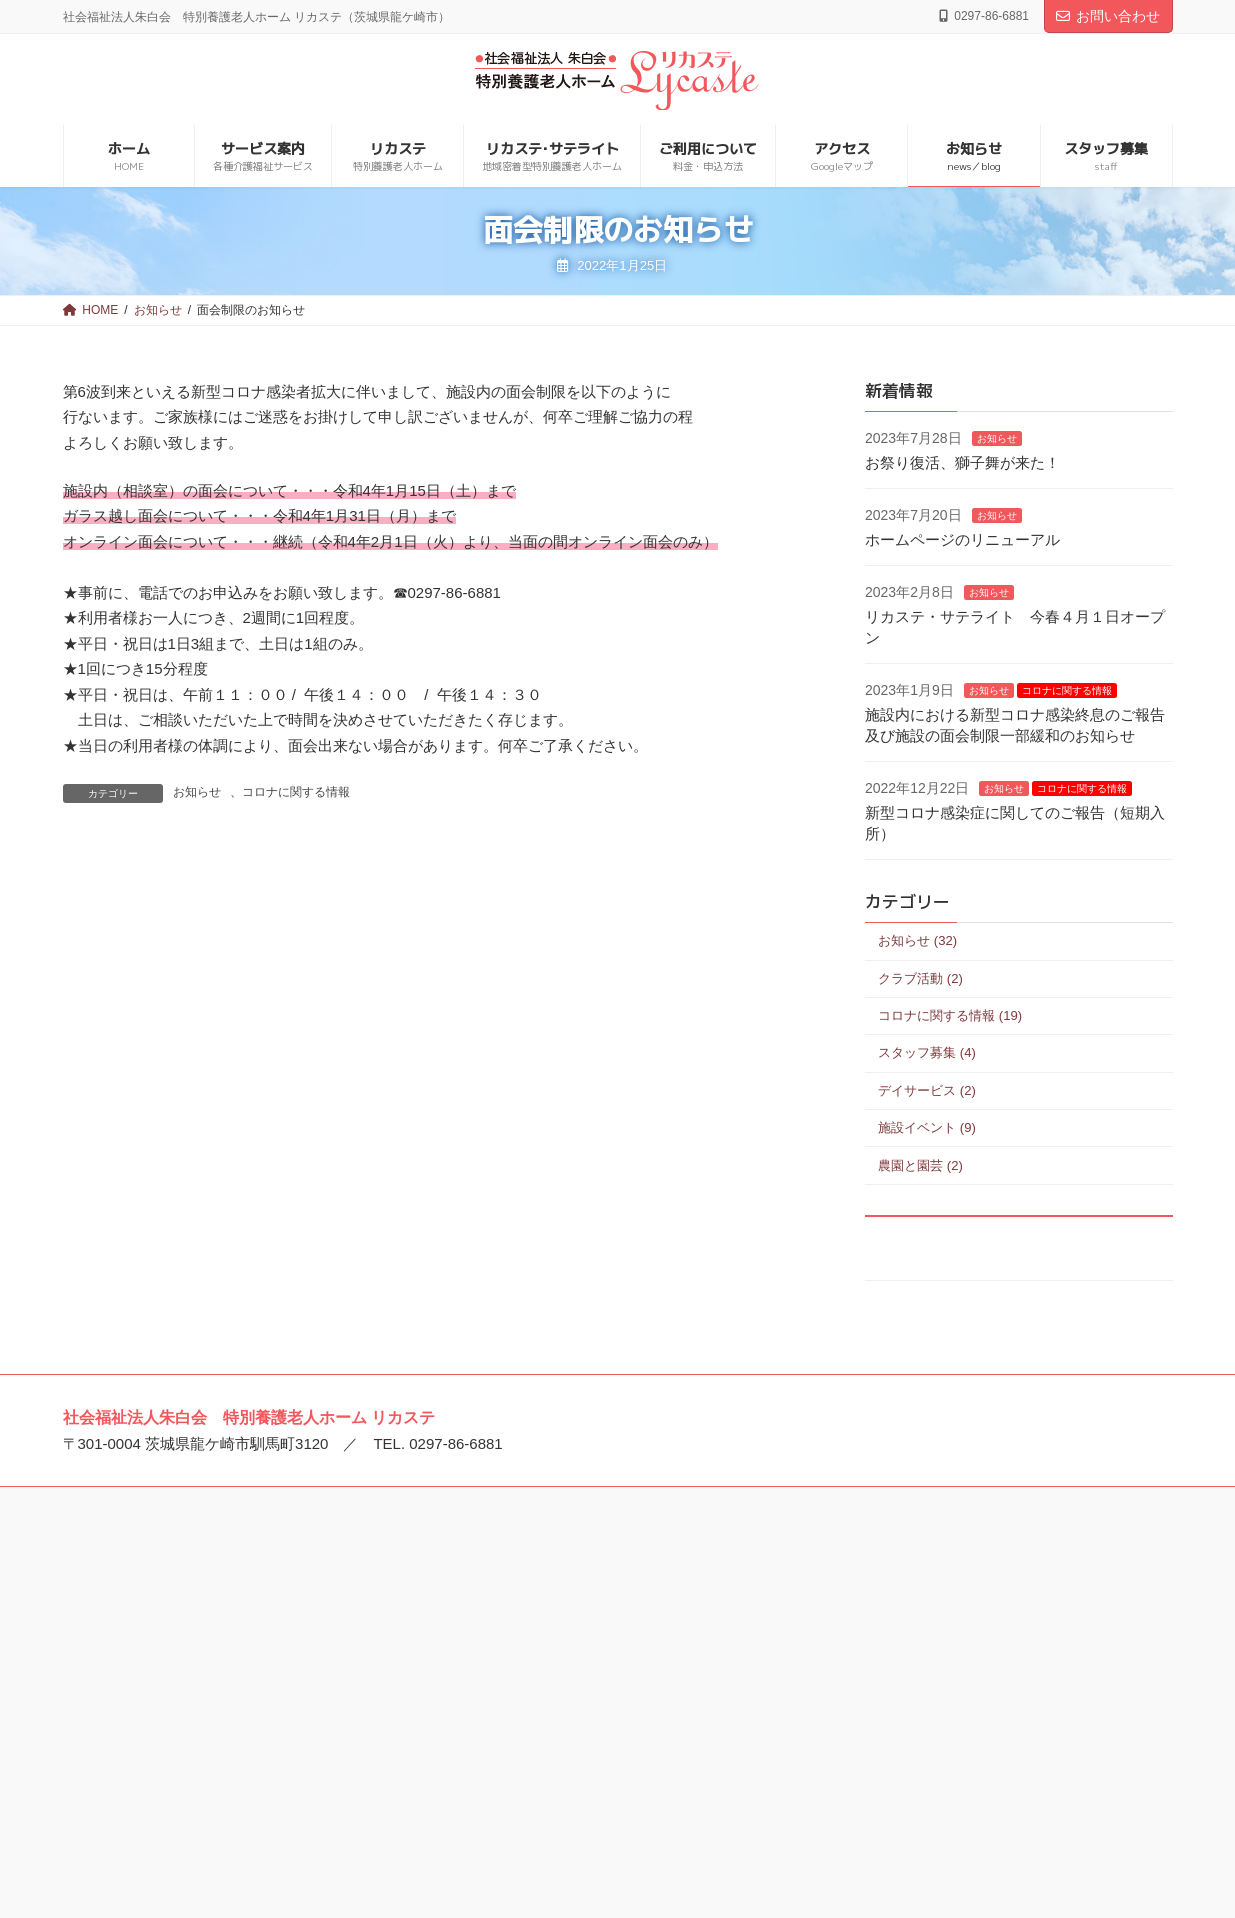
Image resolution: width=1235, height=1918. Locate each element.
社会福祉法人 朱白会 (159, 1611)
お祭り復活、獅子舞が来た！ (962, 462)
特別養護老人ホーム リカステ (187, 1704)
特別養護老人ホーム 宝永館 (936, 1611)
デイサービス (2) (927, 1089)
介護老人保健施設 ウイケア (558, 1734)
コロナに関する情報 (296, 792)
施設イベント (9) (927, 1127)
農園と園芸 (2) (920, 1164)
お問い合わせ (1108, 16)
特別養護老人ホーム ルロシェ (187, 1642)
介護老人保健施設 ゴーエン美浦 (572, 1642)
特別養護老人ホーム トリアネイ (194, 1734)
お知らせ (197, 792)
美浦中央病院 (514, 1611)
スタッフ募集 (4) (927, 1052)
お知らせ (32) (917, 940)
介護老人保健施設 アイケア (558, 1704)
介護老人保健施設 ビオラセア (565, 1765)
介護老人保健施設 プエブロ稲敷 (572, 1673)
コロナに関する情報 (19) (950, 1015)
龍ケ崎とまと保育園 (157, 1796)
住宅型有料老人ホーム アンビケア (957, 1736)
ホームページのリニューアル (962, 539)
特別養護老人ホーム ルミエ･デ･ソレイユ (222, 1673)
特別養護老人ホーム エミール (187, 1765)
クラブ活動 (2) (920, 977)
